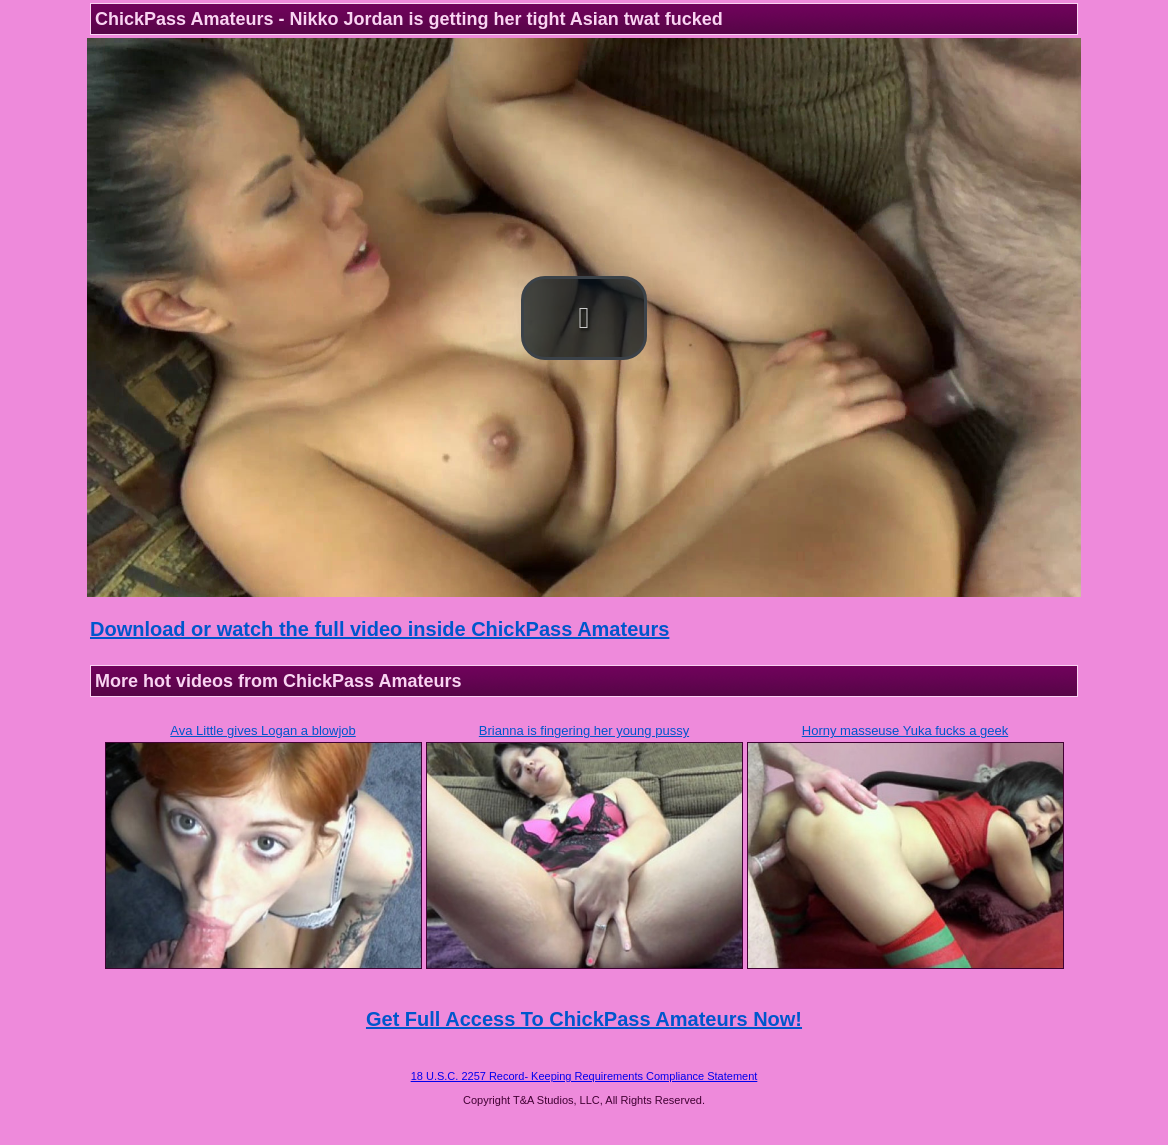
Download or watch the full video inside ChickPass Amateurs (379, 629)
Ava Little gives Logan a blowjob (263, 730)
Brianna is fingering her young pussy (584, 730)
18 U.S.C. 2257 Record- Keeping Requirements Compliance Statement (584, 1076)
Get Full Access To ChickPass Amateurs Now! (584, 1019)
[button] (584, 318)
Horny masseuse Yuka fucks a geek (905, 730)
